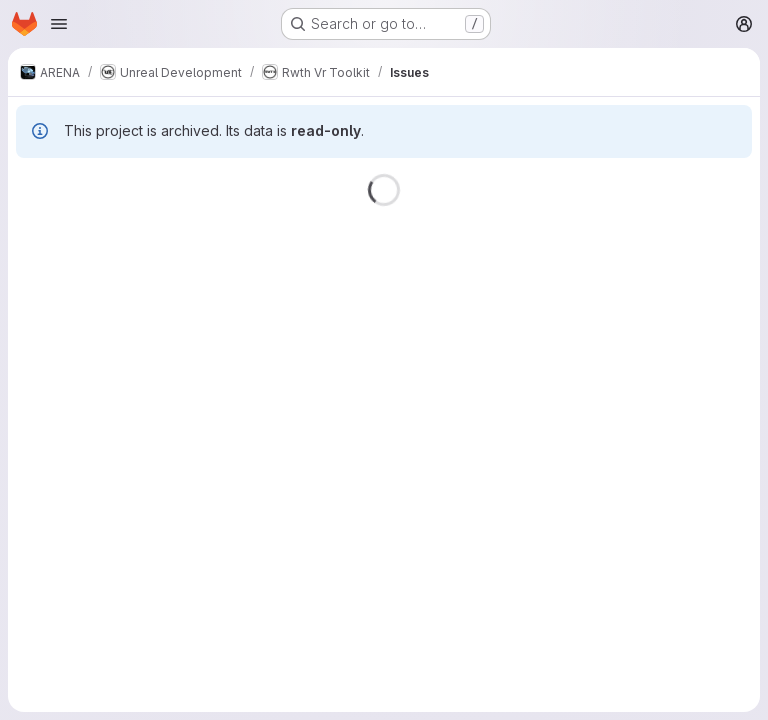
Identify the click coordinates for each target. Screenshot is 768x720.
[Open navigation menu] (59, 24)
